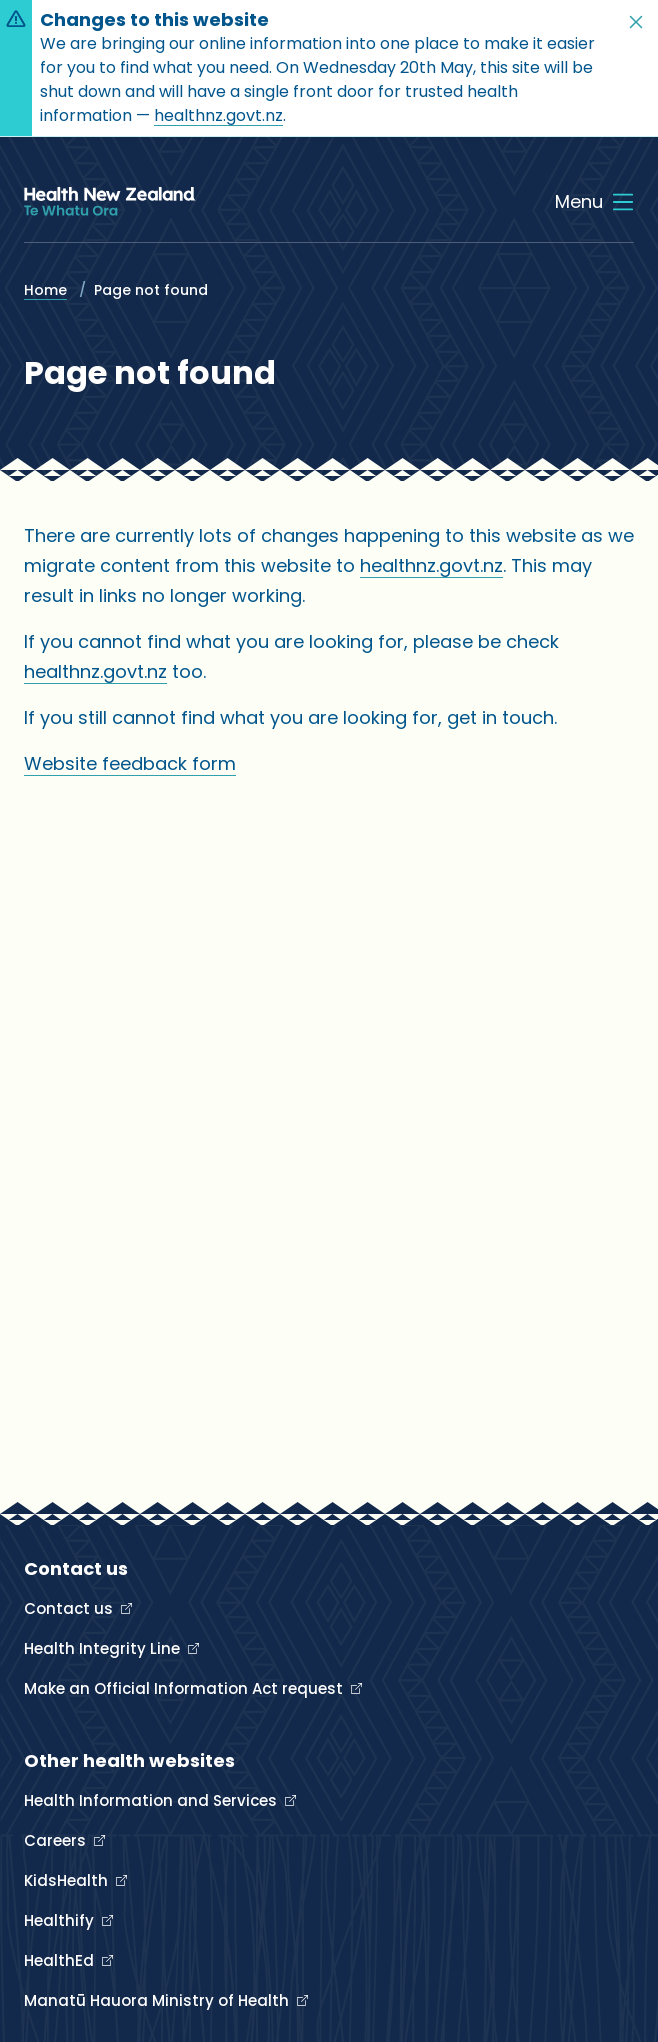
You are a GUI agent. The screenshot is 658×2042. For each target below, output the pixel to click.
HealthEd (61, 1960)
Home (45, 290)
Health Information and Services (152, 1800)
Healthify (61, 1920)
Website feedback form (130, 763)
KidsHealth (68, 1880)
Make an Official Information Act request (185, 1688)
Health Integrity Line (104, 1648)
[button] (636, 22)
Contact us (70, 1608)
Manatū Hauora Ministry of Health (158, 2000)
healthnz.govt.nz (218, 115)
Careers (57, 1840)
